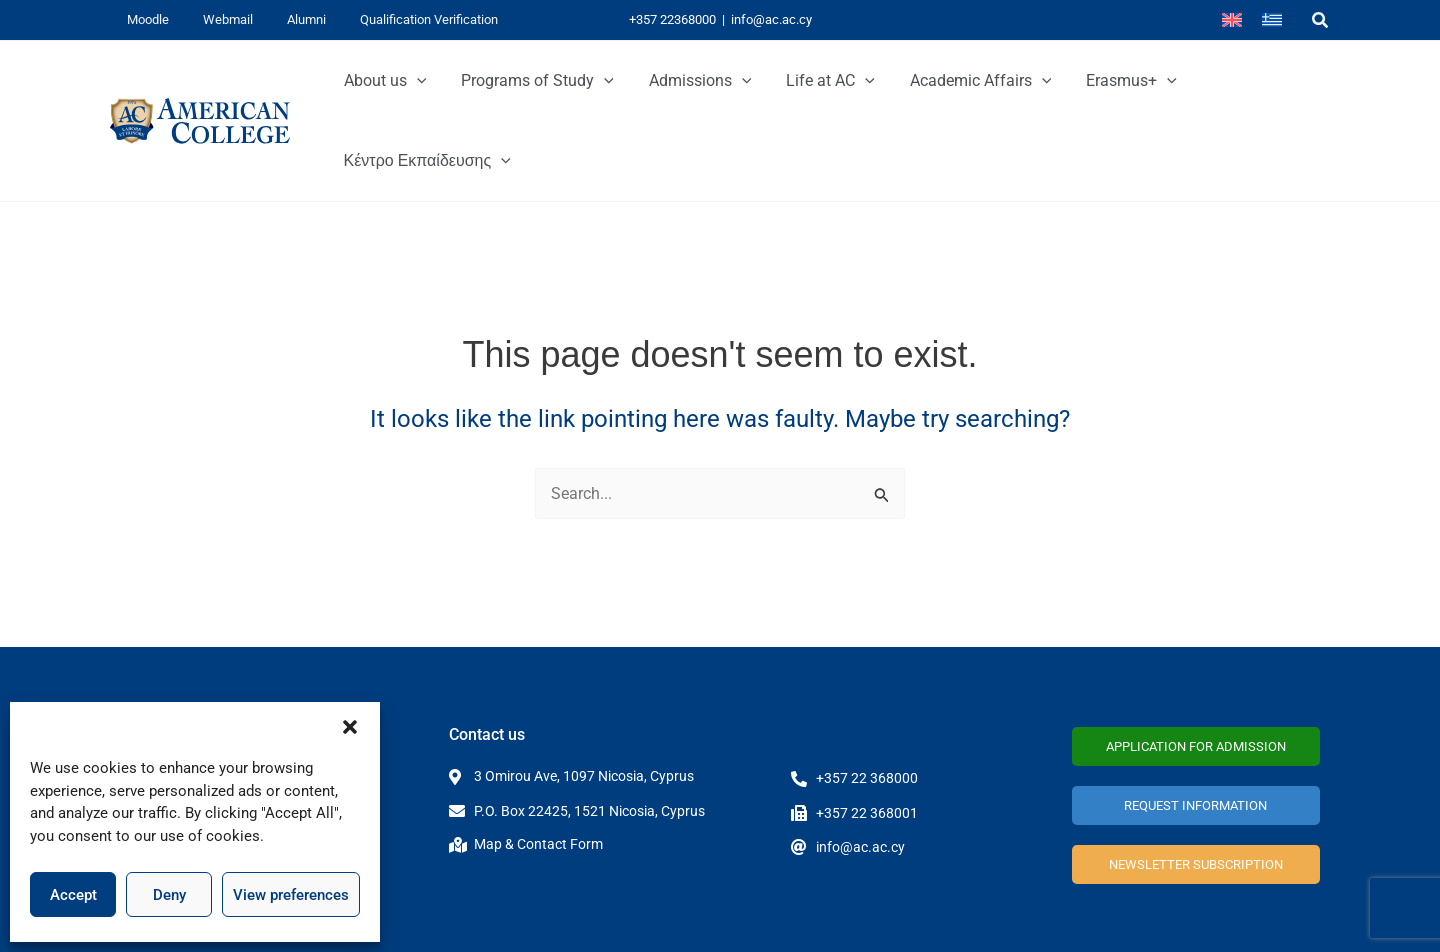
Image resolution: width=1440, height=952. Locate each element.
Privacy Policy (1111, 919)
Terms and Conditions (1242, 919)
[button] (350, 727)
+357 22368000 (672, 19)
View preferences (291, 895)
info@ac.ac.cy (771, 19)
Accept (73, 895)
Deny (169, 895)
